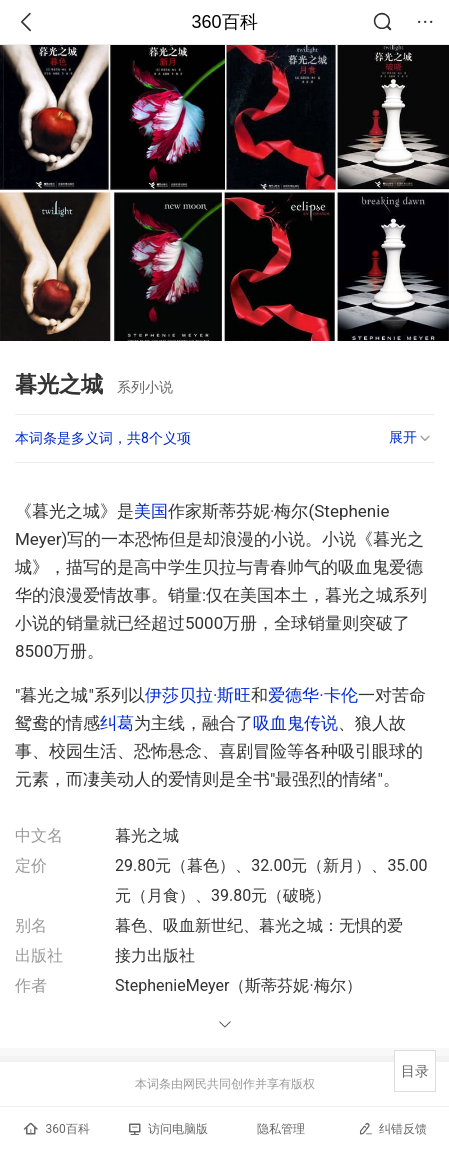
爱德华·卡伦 (312, 695)
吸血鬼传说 (295, 723)
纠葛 (117, 723)
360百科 (224, 22)
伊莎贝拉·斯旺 (198, 695)
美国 (151, 511)
